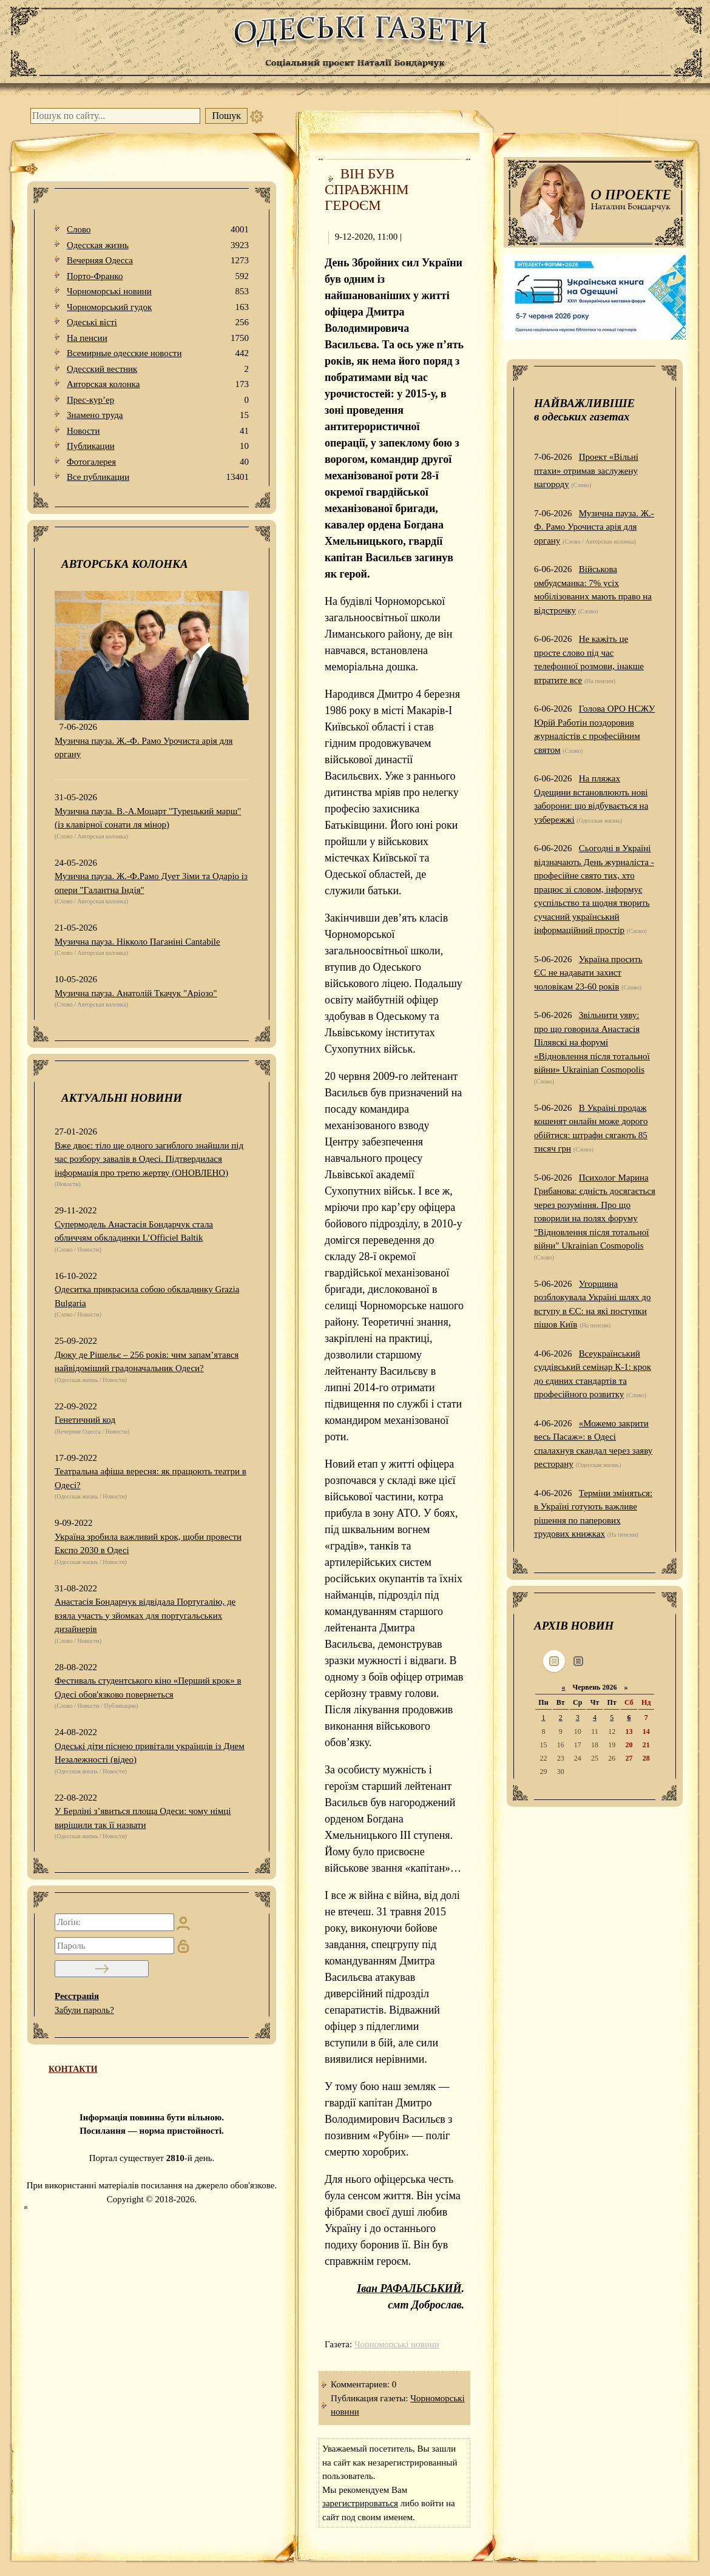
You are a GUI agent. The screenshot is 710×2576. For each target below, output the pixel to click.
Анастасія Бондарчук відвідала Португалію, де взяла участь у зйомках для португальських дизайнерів (145, 1615)
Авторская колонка (158, 384)
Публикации (158, 446)
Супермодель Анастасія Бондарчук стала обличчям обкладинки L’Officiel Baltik (134, 1231)
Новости (158, 431)
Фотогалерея (158, 462)
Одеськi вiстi (158, 322)
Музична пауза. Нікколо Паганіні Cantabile (137, 941)
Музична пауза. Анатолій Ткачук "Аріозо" (136, 993)
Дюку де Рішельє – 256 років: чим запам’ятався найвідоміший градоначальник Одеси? (146, 1362)
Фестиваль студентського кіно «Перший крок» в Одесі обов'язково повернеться (148, 1687)
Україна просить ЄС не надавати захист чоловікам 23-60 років (588, 972)
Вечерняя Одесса (158, 261)
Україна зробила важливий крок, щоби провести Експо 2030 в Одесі (148, 1544)
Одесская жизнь (158, 245)
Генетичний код (85, 1420)
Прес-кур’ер (158, 400)
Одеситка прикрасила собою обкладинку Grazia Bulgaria (147, 1296)
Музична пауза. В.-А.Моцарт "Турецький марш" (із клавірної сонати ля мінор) (148, 818)
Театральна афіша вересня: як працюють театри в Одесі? (150, 1478)
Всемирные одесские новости (158, 353)
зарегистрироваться (360, 2503)
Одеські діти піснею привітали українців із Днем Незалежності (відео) (150, 1753)
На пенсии (158, 338)
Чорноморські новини (158, 291)
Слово (158, 230)
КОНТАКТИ (73, 2069)
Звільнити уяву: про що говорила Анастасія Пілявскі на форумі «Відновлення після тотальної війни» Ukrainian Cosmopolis (592, 1042)
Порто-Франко (158, 276)
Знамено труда (158, 415)
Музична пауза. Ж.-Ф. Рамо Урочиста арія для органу (143, 748)
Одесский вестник (158, 369)
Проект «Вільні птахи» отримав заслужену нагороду (586, 470)
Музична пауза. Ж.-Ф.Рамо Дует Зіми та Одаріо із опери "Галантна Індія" (151, 883)
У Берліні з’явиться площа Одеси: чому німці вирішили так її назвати (143, 1818)
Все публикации (158, 477)
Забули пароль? (84, 2010)
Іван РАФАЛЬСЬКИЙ (409, 2288)
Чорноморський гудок (158, 307)
